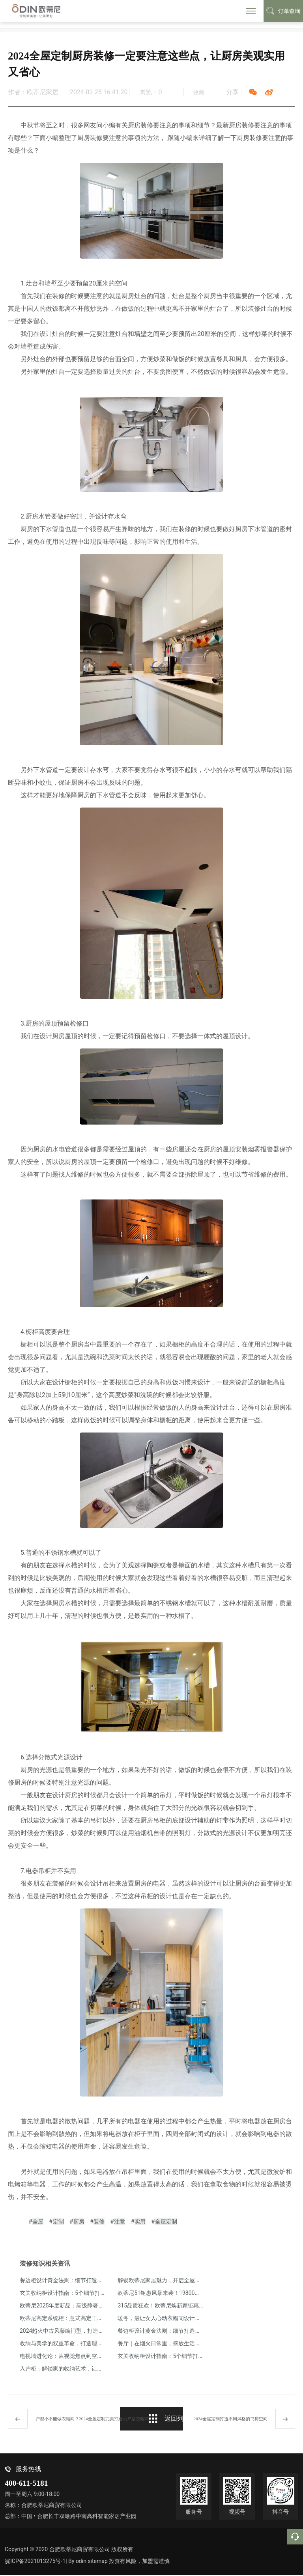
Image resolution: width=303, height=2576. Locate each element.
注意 (119, 2221)
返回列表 (170, 2421)
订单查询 (283, 11)
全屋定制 (166, 2221)
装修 (99, 2221)
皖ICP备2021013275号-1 (35, 2562)
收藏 (198, 92)
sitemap (101, 2562)
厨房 (78, 2221)
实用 (140, 2221)
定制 (58, 2221)
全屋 (37, 2221)
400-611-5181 (26, 2484)
